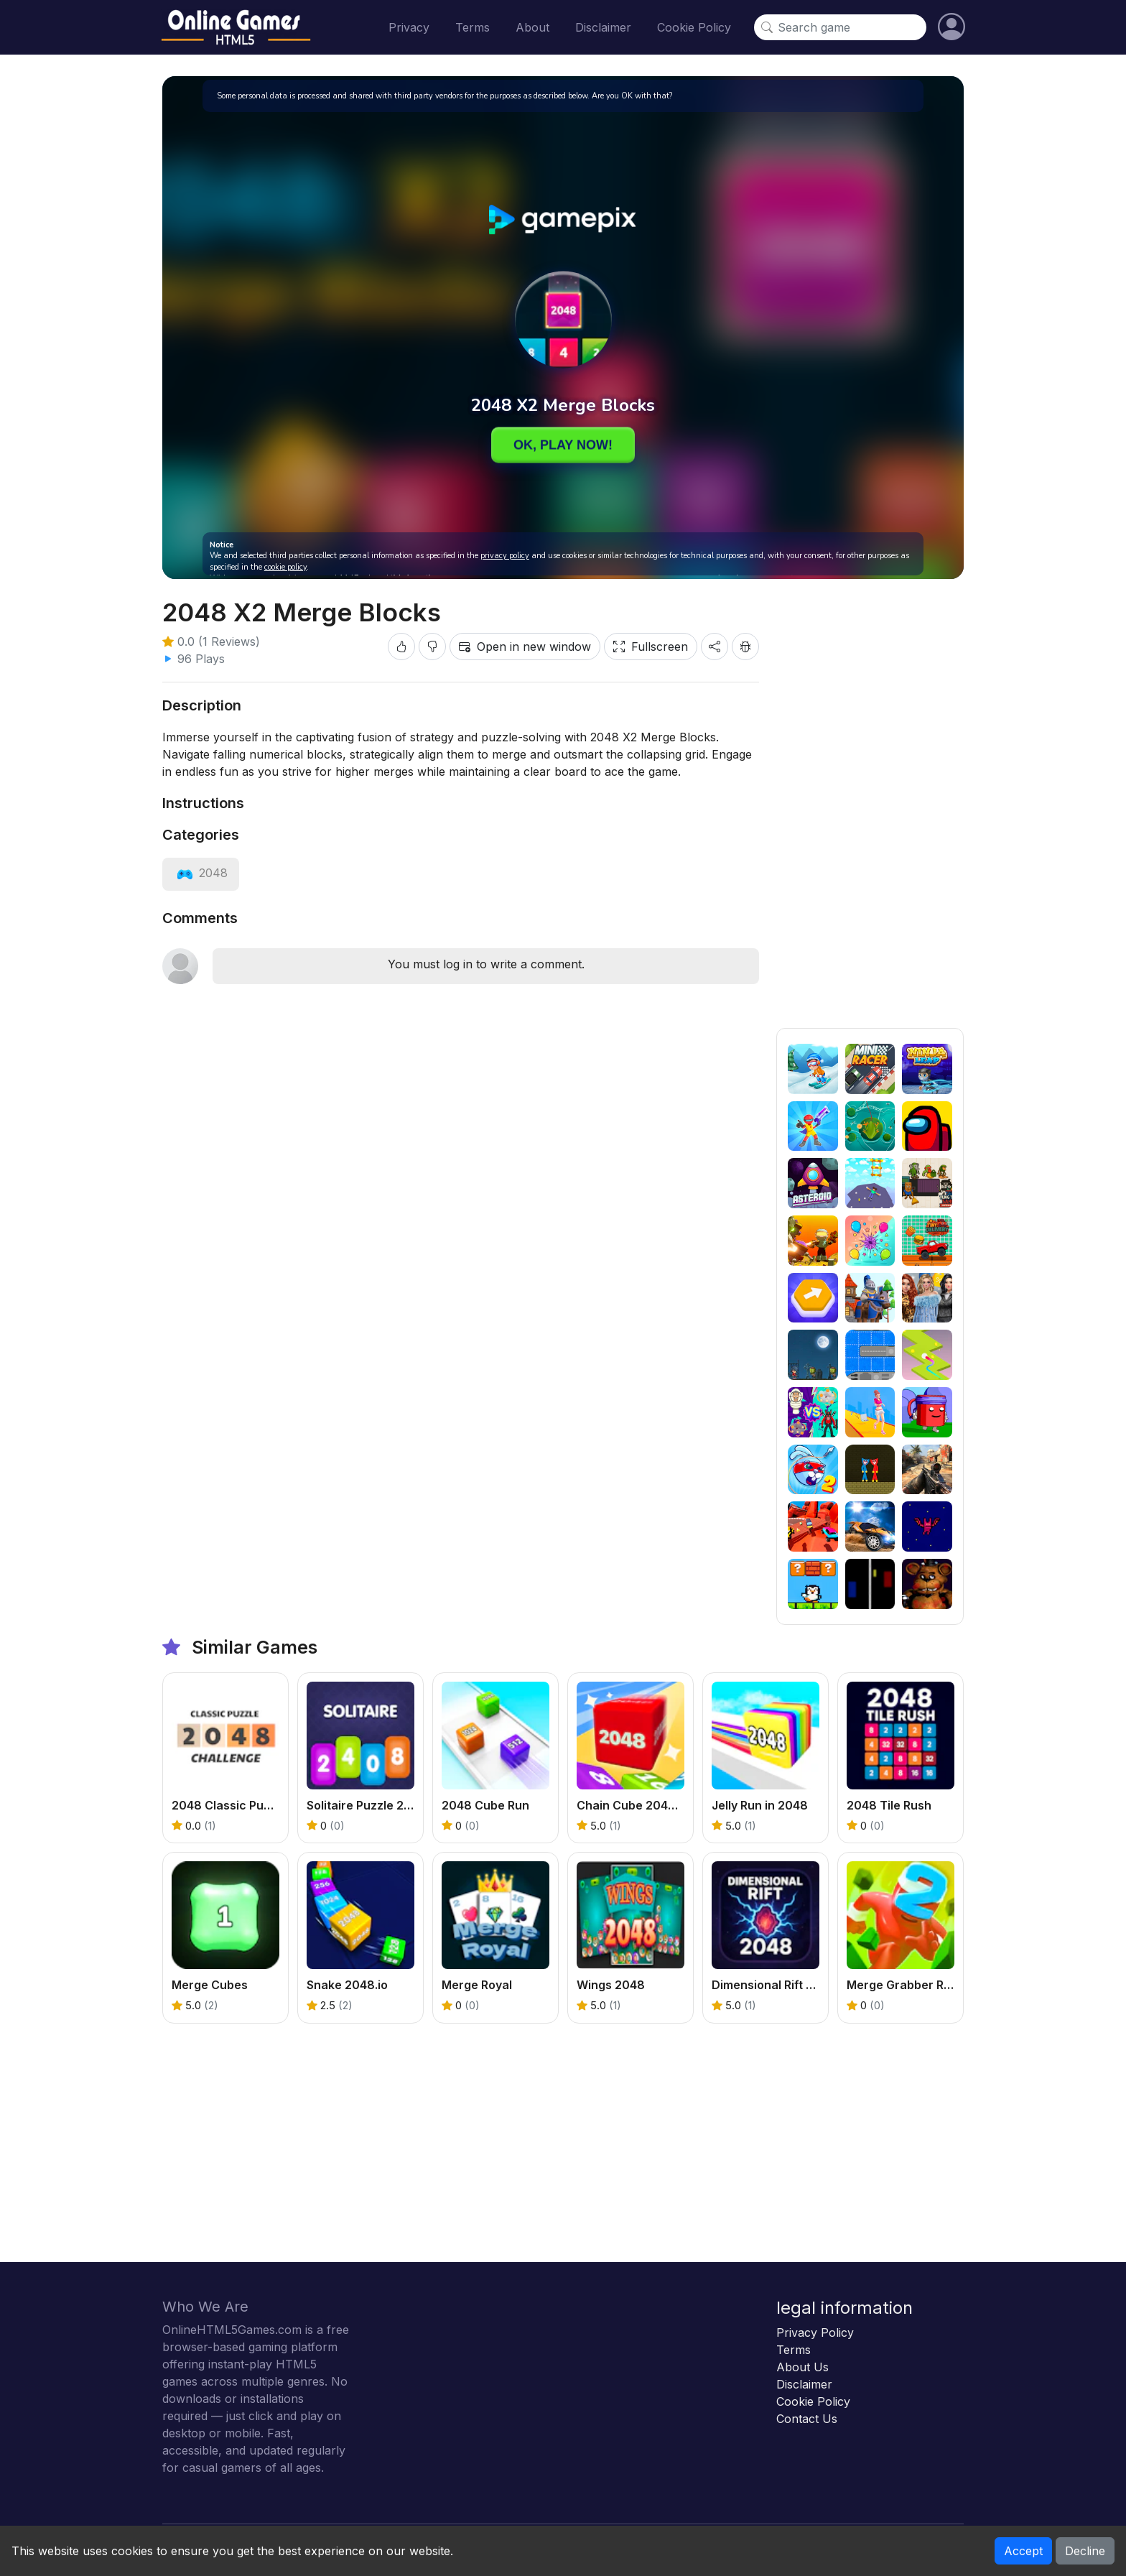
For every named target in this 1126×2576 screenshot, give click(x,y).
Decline (1085, 2551)
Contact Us (806, 2418)
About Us (802, 2367)
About (532, 27)
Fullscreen (650, 646)
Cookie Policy (694, 27)
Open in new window (525, 646)
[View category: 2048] (201, 873)
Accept (1023, 2551)
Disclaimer (603, 27)
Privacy (408, 27)
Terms (472, 27)
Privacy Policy (815, 2332)
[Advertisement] (870, 812)
